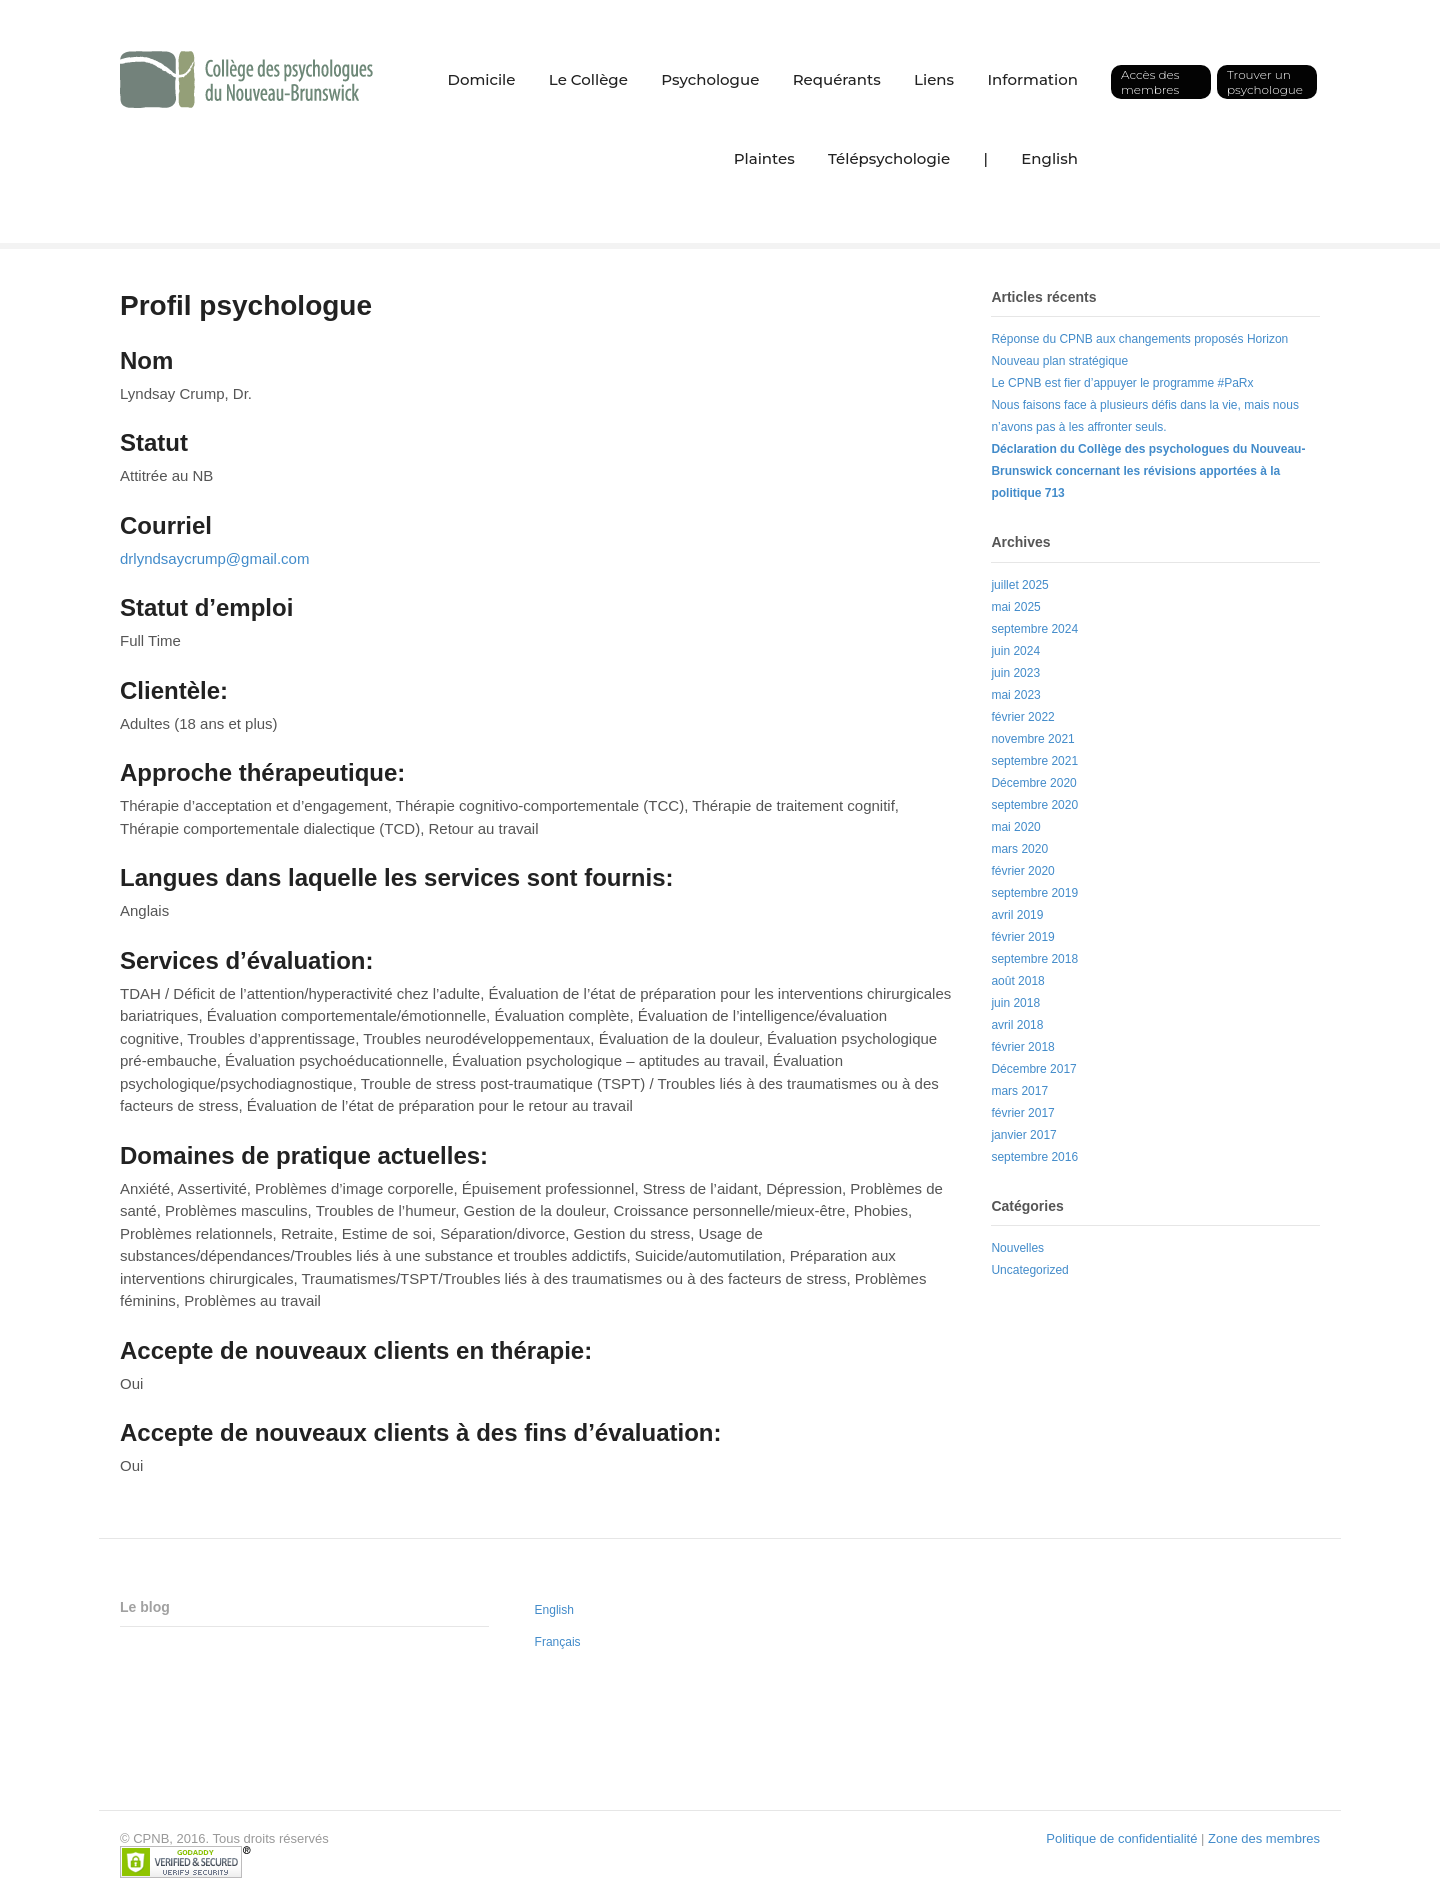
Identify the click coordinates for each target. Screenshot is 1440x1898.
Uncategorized (1029, 1270)
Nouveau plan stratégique (1059, 361)
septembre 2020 (1034, 805)
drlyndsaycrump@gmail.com (214, 558)
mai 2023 (1015, 695)
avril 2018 (1017, 1025)
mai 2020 (1015, 827)
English (1049, 158)
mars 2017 (1019, 1091)
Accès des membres (1150, 82)
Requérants (837, 79)
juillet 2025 (1019, 585)
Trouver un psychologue (1265, 82)
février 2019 (1022, 937)
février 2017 (1022, 1113)
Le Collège (588, 79)
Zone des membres (1264, 1838)
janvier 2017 (1023, 1135)
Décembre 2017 (1033, 1069)
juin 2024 (1015, 651)
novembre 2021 (1032, 739)
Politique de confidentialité (1121, 1838)
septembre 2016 (1034, 1157)
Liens (934, 79)
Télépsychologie (889, 158)
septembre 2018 (1034, 959)
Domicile (482, 79)
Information (1032, 79)
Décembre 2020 (1033, 783)
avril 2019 (1017, 915)
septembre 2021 (1034, 761)
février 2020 (1022, 871)
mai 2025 (1015, 607)
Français (558, 1642)
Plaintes (764, 158)
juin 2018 (1015, 1003)
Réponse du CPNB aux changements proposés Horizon (1139, 339)
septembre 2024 (1034, 629)
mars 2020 (1019, 849)
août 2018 (1017, 981)
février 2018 (1022, 1047)
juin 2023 (1015, 673)
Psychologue (710, 79)
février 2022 (1022, 717)
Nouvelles (1017, 1248)
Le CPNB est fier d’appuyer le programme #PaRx (1122, 383)
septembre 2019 (1034, 893)
